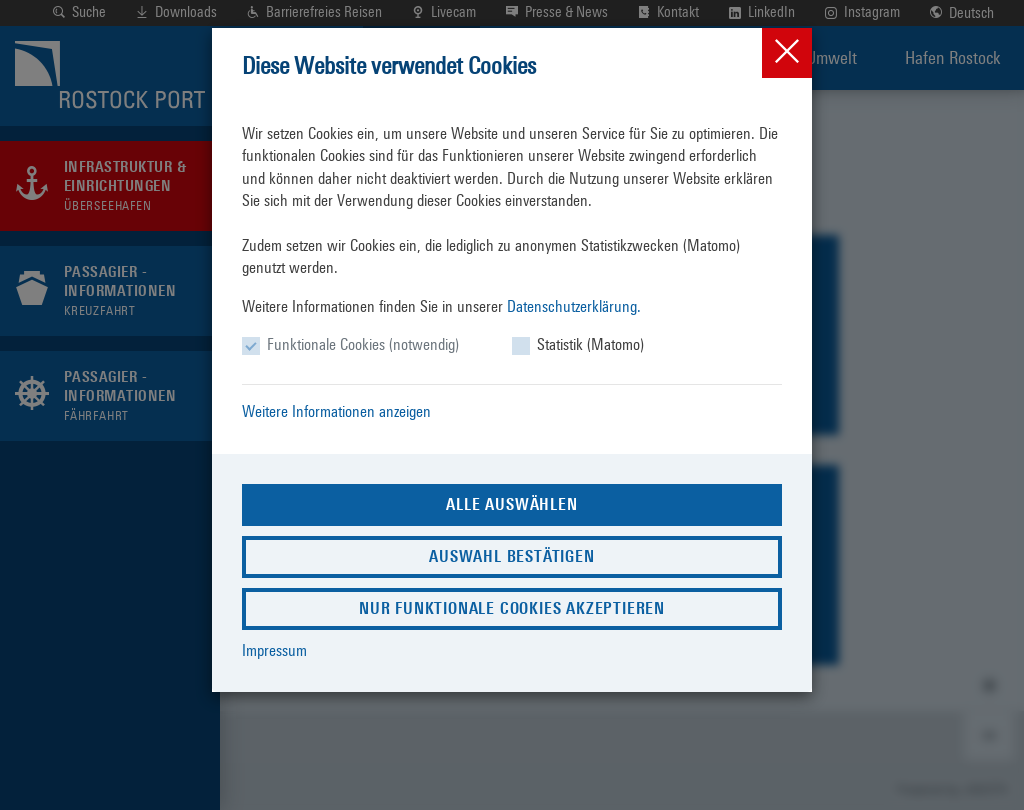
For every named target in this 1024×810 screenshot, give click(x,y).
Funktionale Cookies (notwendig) (363, 344)
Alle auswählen (511, 504)
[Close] (787, 53)
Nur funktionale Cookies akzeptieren (512, 608)
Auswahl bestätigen (511, 556)
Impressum (274, 650)
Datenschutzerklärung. (574, 306)
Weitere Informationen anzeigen (336, 411)
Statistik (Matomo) (590, 344)
